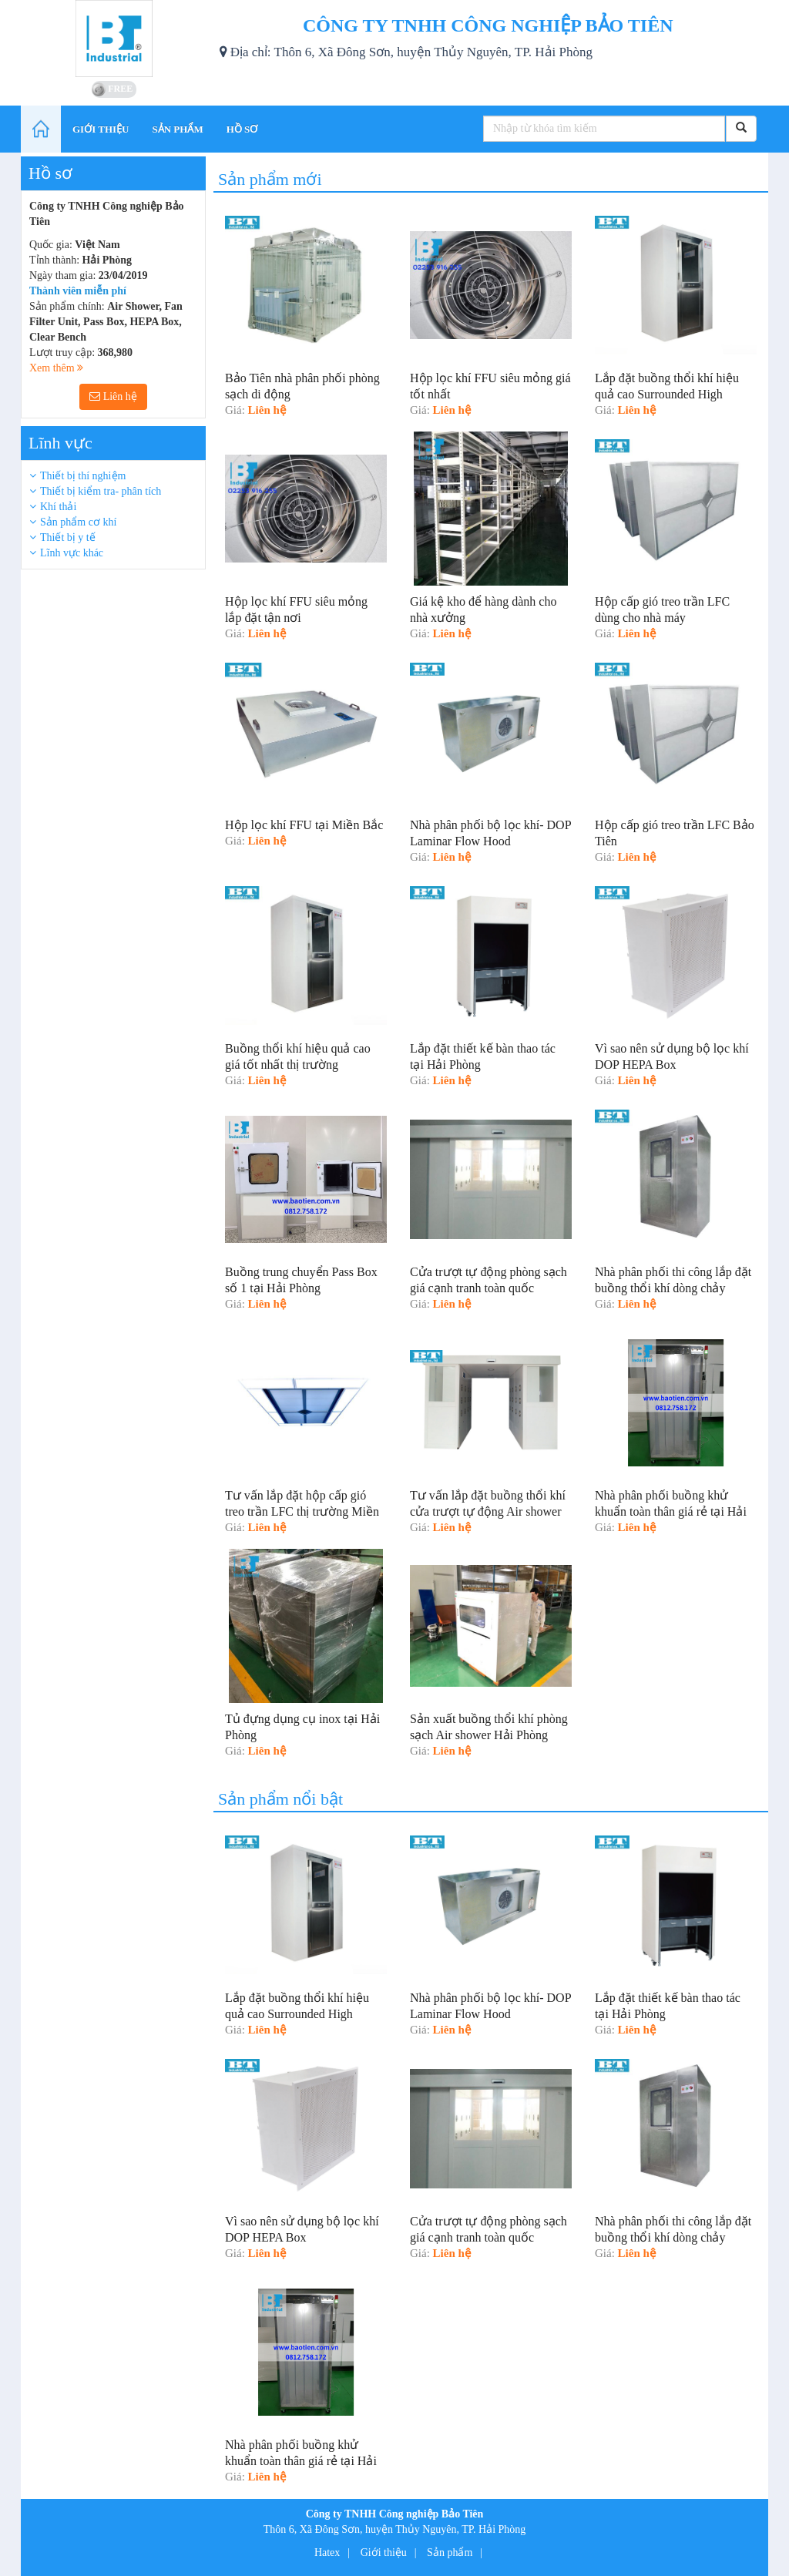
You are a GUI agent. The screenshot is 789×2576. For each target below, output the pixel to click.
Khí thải (58, 506)
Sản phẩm (449, 2552)
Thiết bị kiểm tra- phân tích (100, 491)
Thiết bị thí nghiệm (83, 476)
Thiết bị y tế (68, 537)
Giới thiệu (384, 2552)
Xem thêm (56, 368)
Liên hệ (113, 396)
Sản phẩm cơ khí (78, 522)
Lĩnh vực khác (71, 553)
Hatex (327, 2552)
